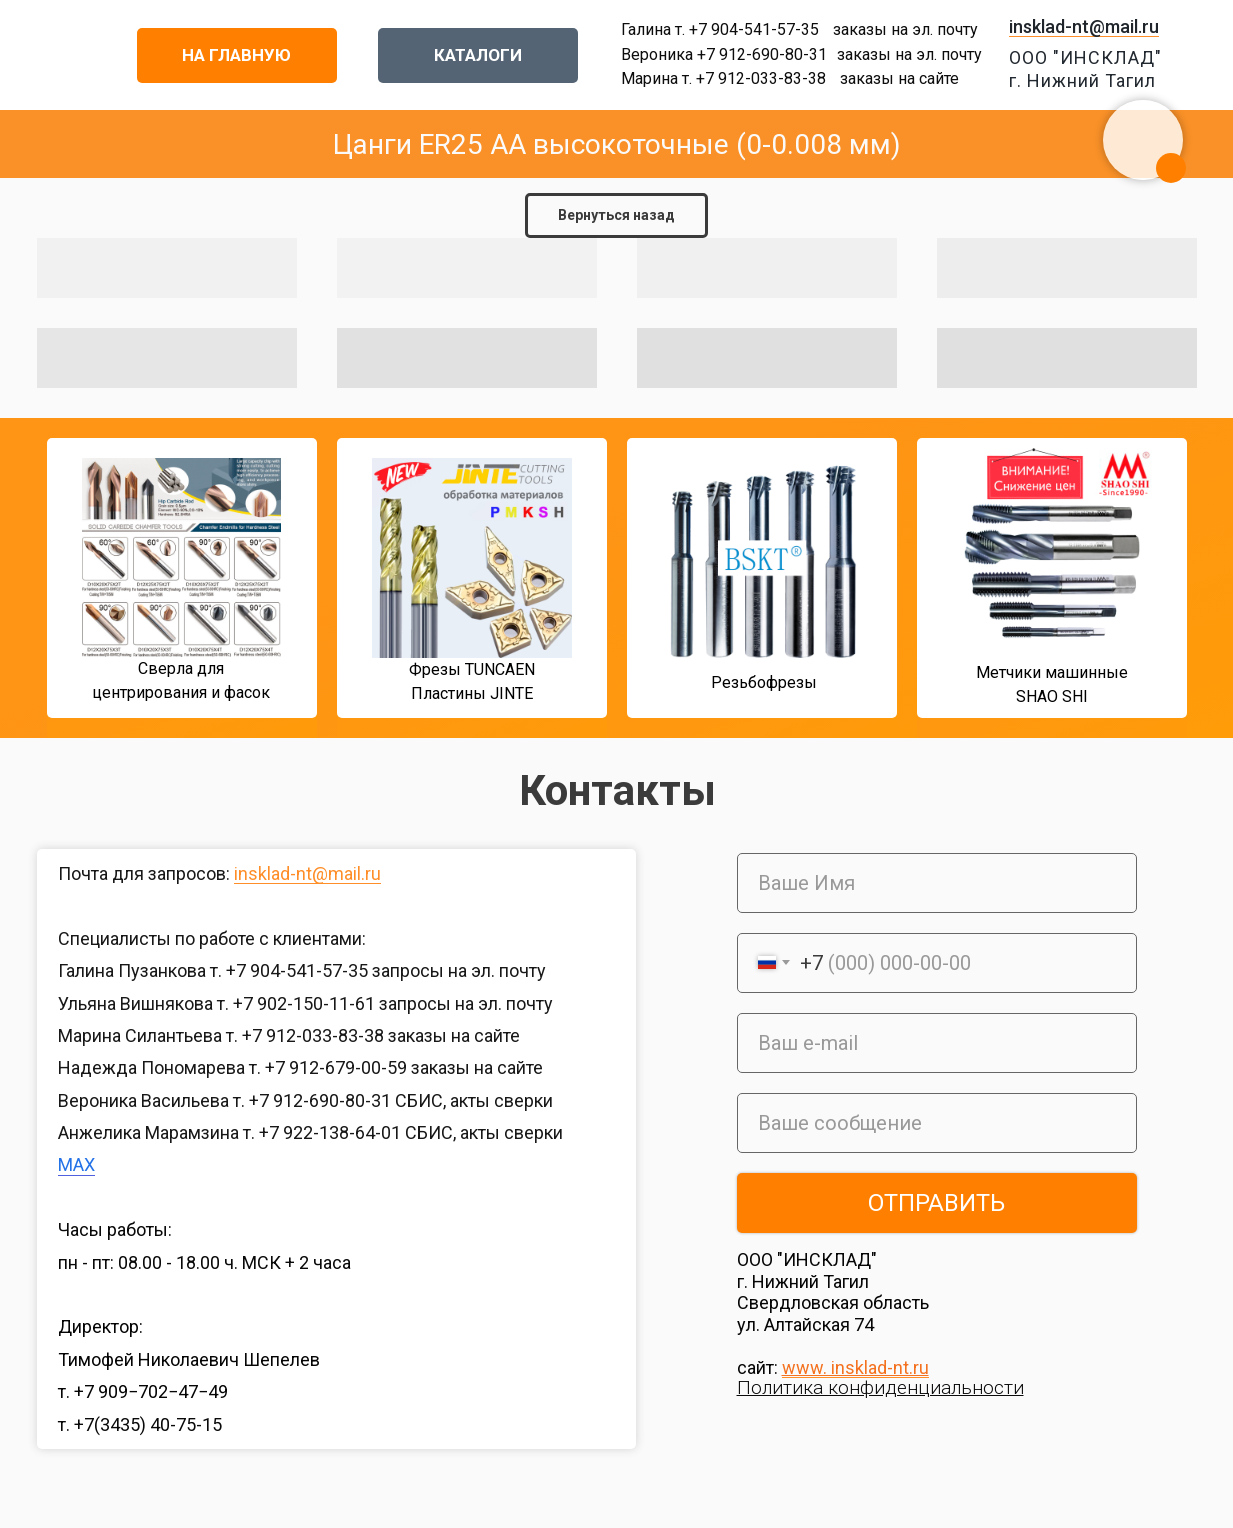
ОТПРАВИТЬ (936, 1203)
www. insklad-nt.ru (855, 1367)
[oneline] (937, 1123)
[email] (937, 1043)
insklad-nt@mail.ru (1084, 26)
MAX (76, 1164)
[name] (937, 883)
